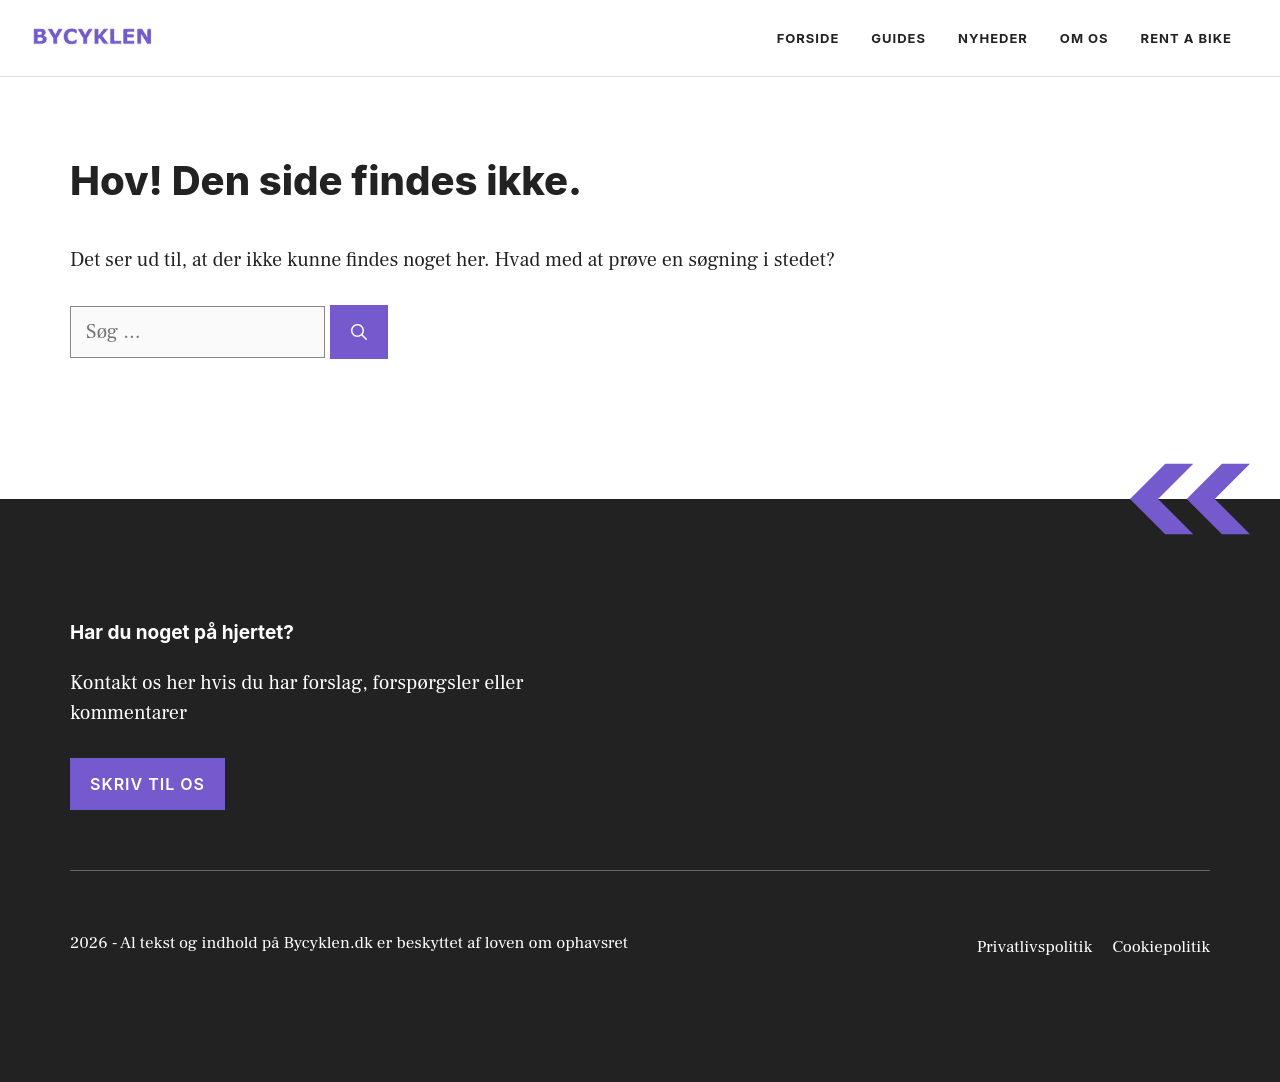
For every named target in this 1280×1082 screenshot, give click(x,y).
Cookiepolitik (1161, 947)
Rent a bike (1186, 38)
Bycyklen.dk (328, 943)
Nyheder (993, 38)
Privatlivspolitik (1035, 947)
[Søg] (359, 332)
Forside (808, 38)
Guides (898, 38)
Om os (1084, 38)
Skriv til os (147, 784)
